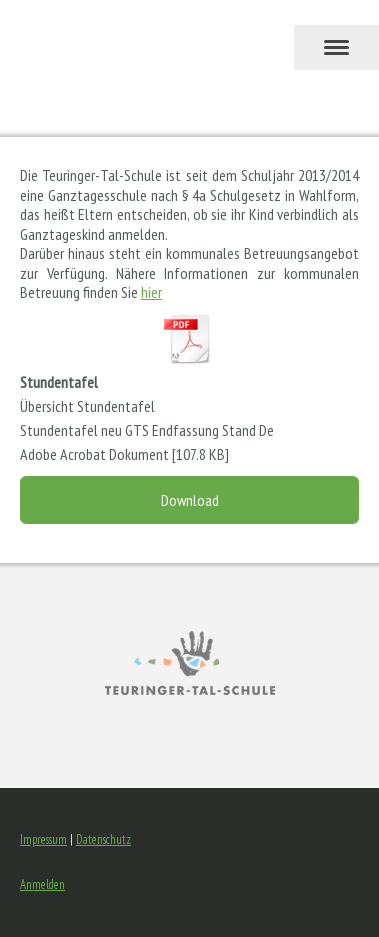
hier (151, 292)
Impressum (43, 839)
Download (190, 500)
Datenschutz (103, 839)
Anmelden (42, 884)
